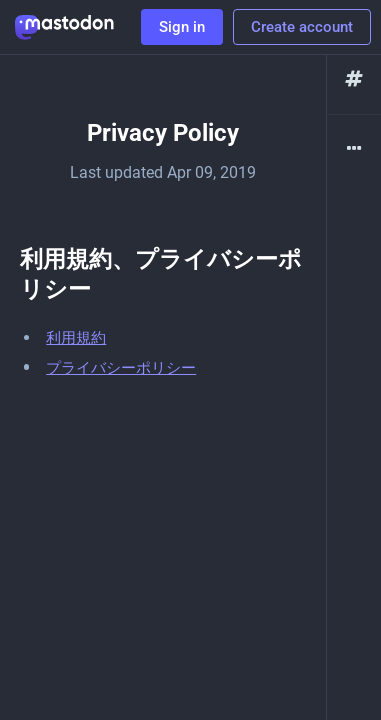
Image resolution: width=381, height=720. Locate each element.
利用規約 (76, 338)
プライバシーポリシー (121, 368)
